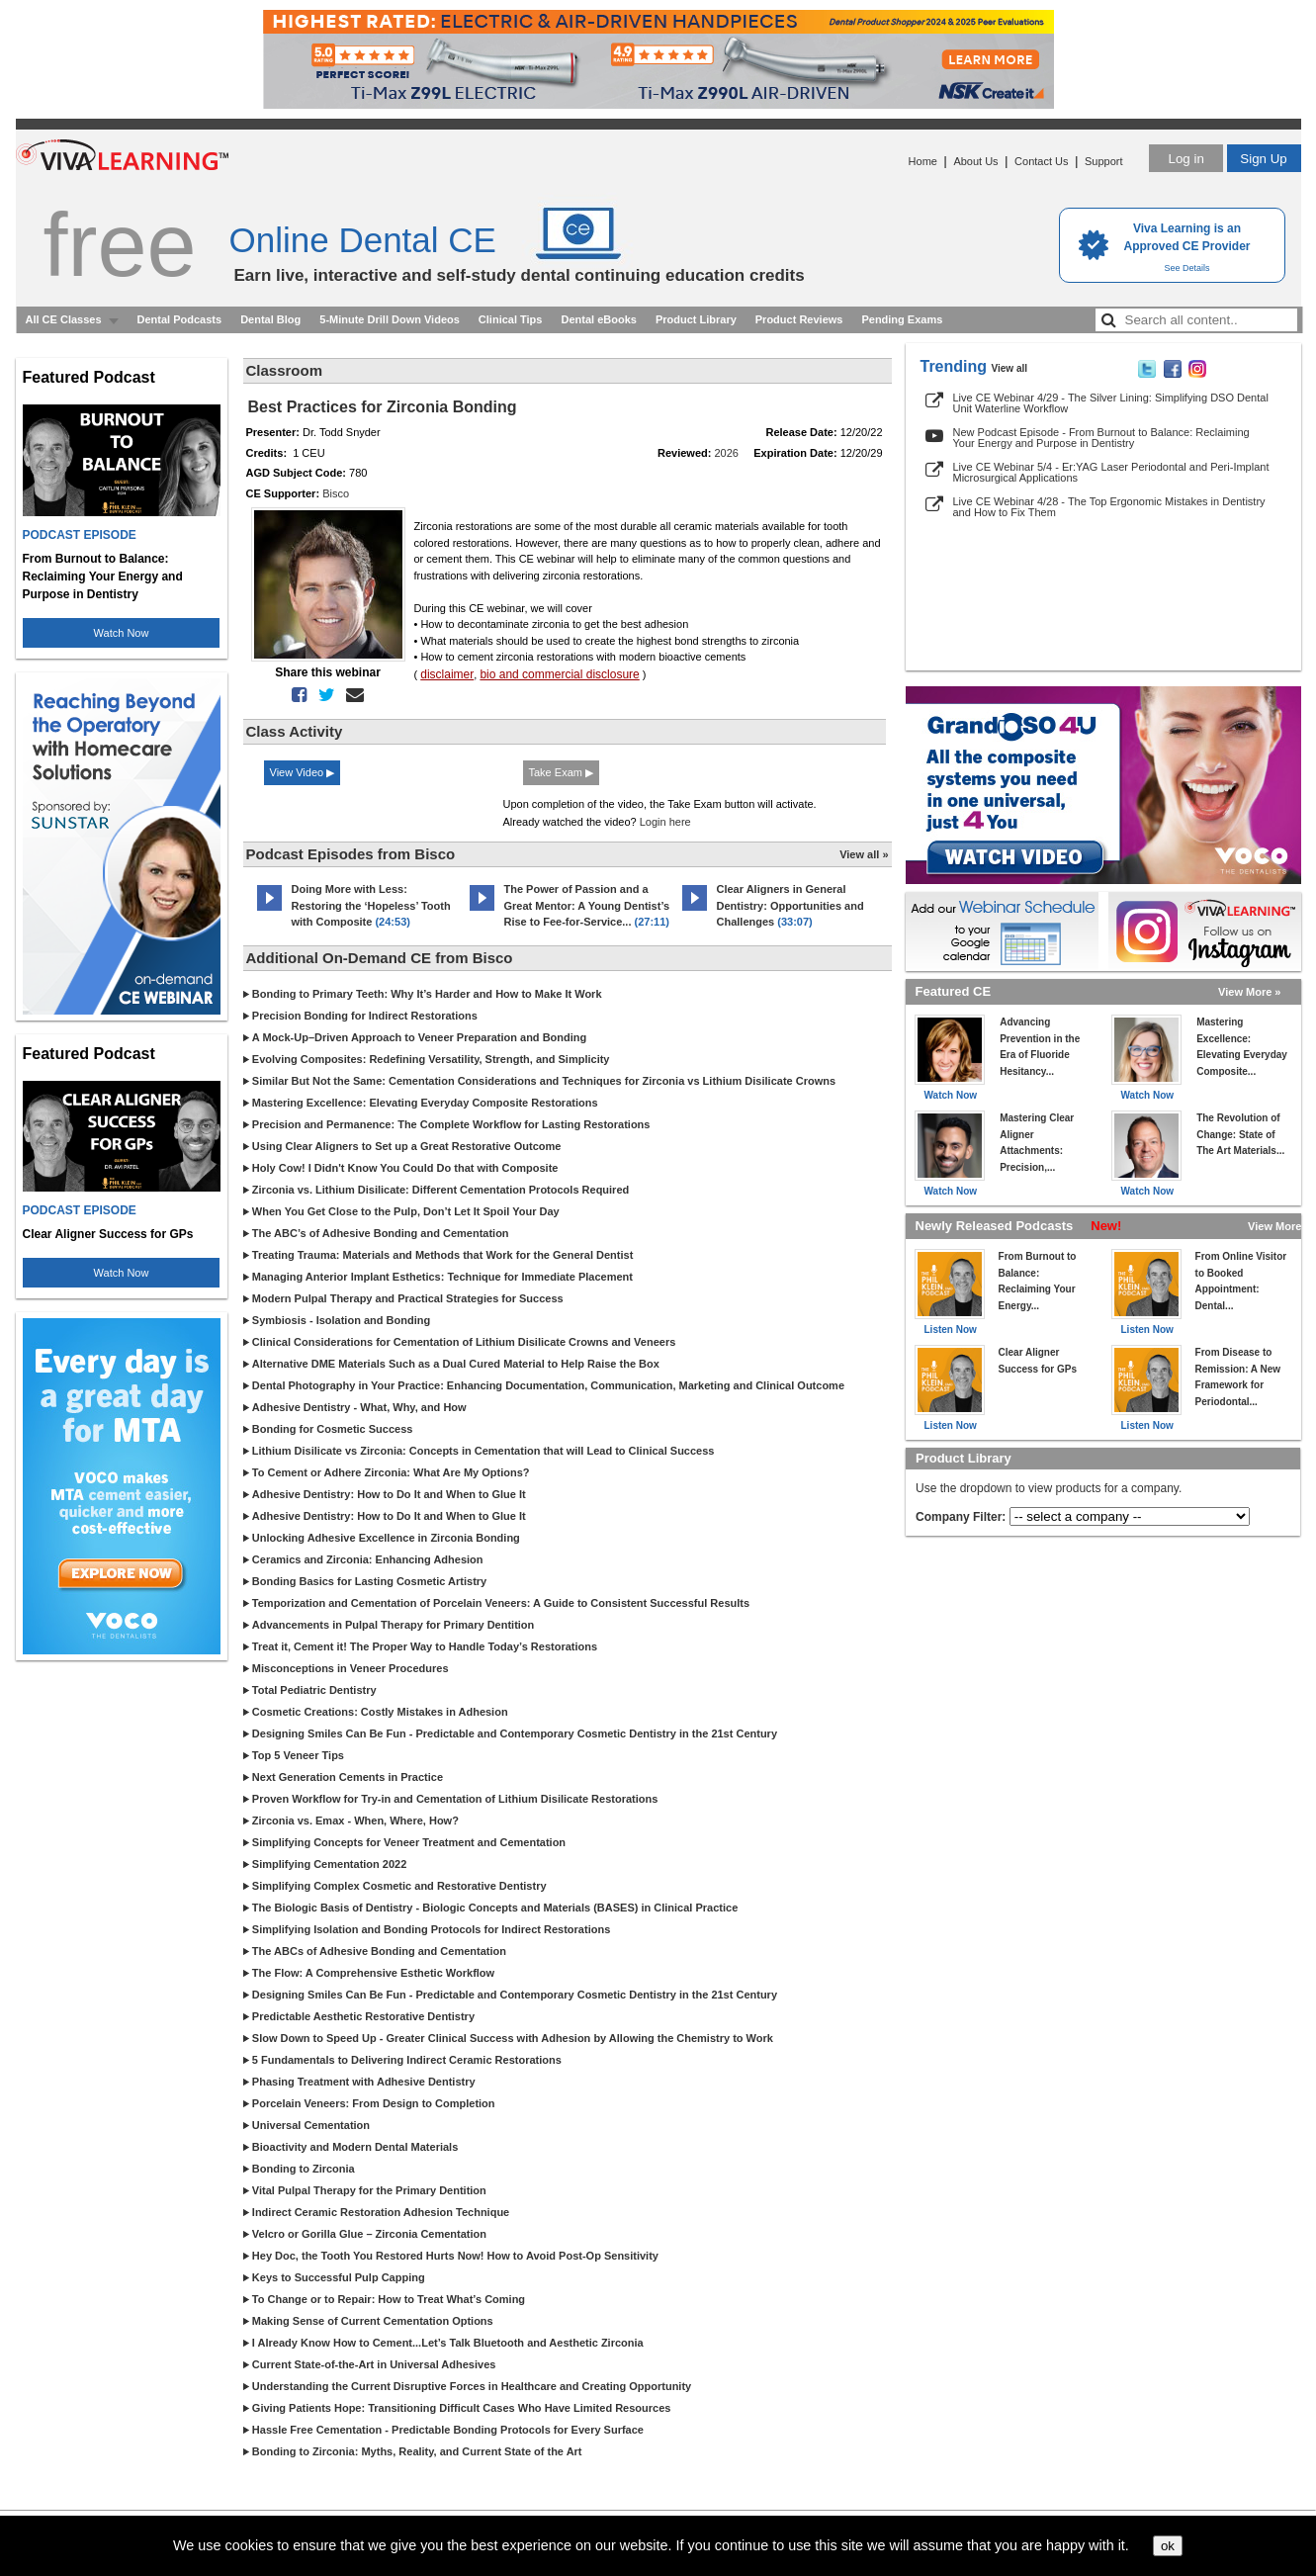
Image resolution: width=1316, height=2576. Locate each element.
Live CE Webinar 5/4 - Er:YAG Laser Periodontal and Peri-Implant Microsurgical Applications (1111, 472)
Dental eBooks (598, 319)
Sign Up (1263, 158)
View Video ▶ (302, 772)
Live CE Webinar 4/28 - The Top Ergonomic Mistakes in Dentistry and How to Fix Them (1109, 506)
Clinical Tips (511, 319)
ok (1168, 2545)
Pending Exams (901, 319)
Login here (665, 822)
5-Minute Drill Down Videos (389, 319)
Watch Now (121, 633)
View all (1010, 368)
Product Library (696, 319)
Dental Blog (270, 319)
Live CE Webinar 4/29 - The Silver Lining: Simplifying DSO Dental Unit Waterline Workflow (1111, 403)
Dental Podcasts (179, 319)
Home (923, 161)
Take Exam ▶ (561, 772)
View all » (863, 854)
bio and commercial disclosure (559, 674)
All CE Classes (64, 319)
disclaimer (447, 674)
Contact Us (1041, 161)
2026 (727, 453)
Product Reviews (799, 319)
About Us (975, 161)
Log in (1185, 158)
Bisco (335, 493)
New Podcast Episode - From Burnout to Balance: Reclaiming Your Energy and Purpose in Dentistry (1101, 437)
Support (1104, 161)
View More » (1249, 992)
